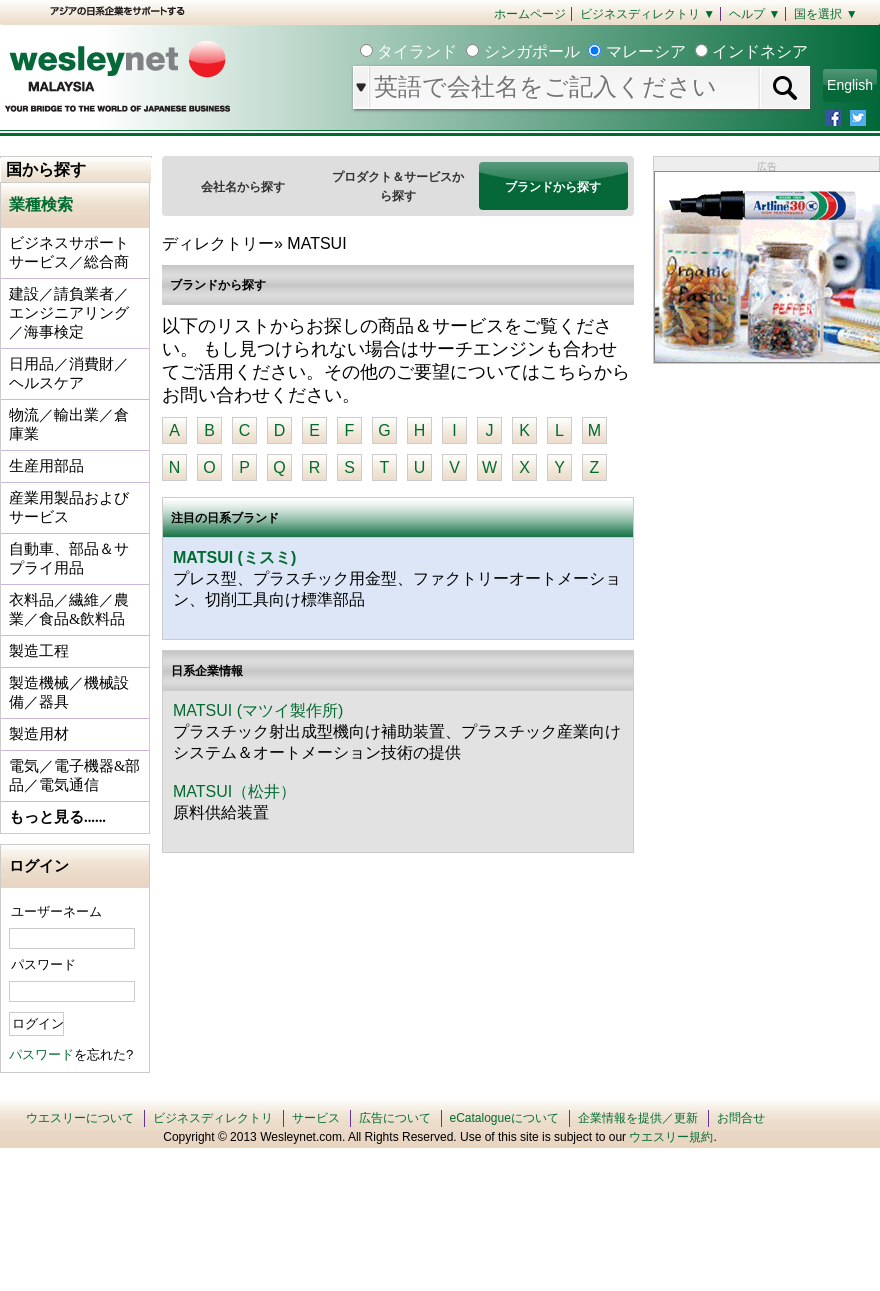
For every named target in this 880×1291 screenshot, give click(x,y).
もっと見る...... (57, 817)
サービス (316, 1118)
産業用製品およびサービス (69, 507)
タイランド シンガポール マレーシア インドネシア (590, 51)
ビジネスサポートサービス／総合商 (69, 252)
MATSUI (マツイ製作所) (258, 710)
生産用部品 (46, 466)
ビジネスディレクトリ (213, 1118)
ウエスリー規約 (671, 1137)
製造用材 (39, 734)
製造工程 (39, 651)
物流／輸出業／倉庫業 (69, 424)
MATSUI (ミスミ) (234, 557)
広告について (395, 1118)
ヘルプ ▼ (754, 14)
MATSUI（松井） (234, 791)
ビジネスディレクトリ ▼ (647, 14)
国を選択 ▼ (825, 14)
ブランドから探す (553, 187)
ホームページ (530, 14)
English (850, 85)
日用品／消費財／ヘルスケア (69, 373)
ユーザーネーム (56, 911)
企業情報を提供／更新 (638, 1118)
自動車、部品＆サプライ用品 (69, 558)
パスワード (43, 964)
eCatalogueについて (504, 1118)
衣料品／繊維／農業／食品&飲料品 (69, 609)
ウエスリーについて (80, 1118)
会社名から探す (243, 187)
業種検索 (41, 204)
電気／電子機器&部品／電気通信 (74, 775)
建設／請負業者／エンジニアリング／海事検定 (69, 313)
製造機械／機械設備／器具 (69, 692)
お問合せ (741, 1118)
